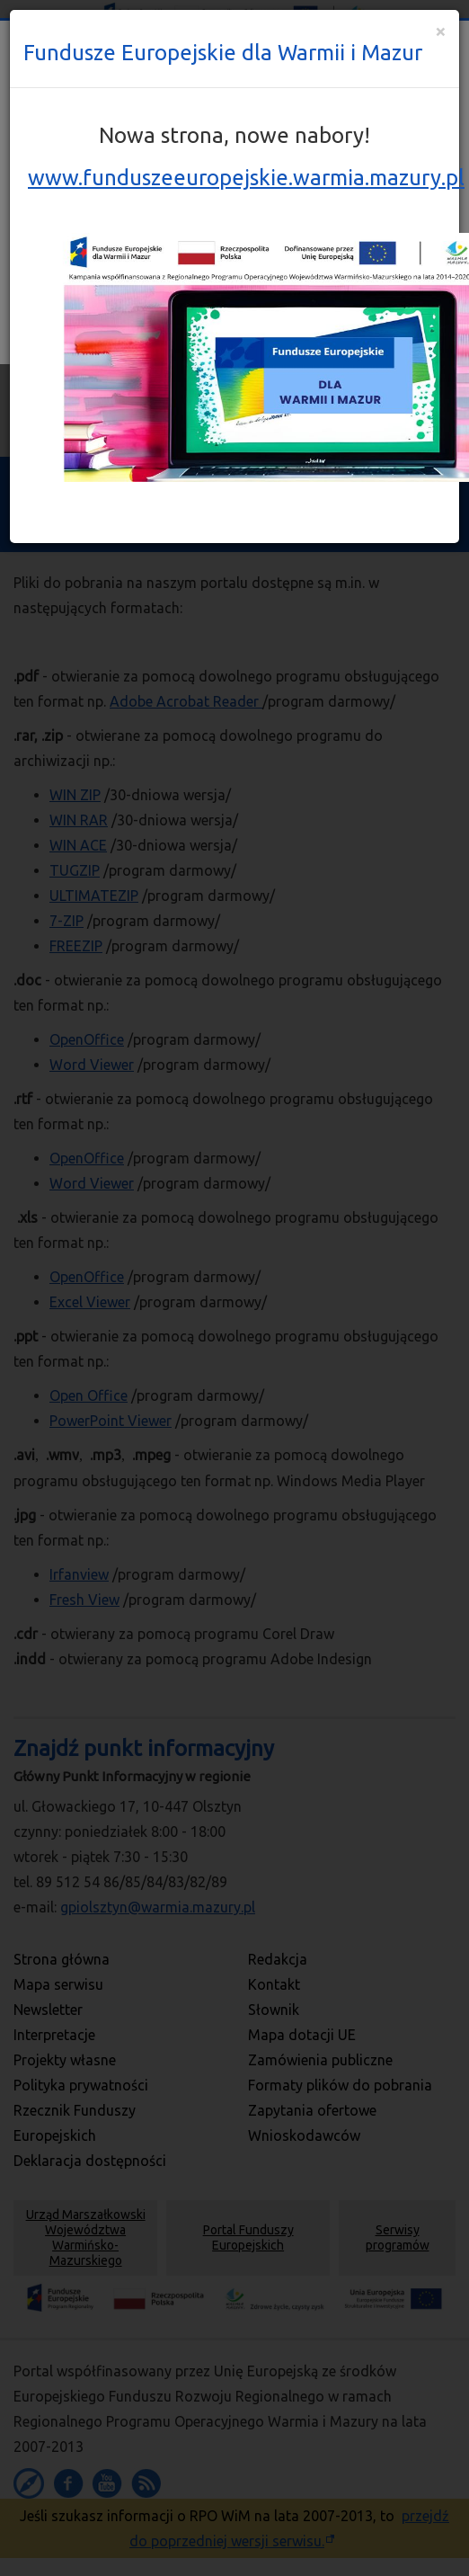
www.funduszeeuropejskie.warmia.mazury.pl (246, 177)
